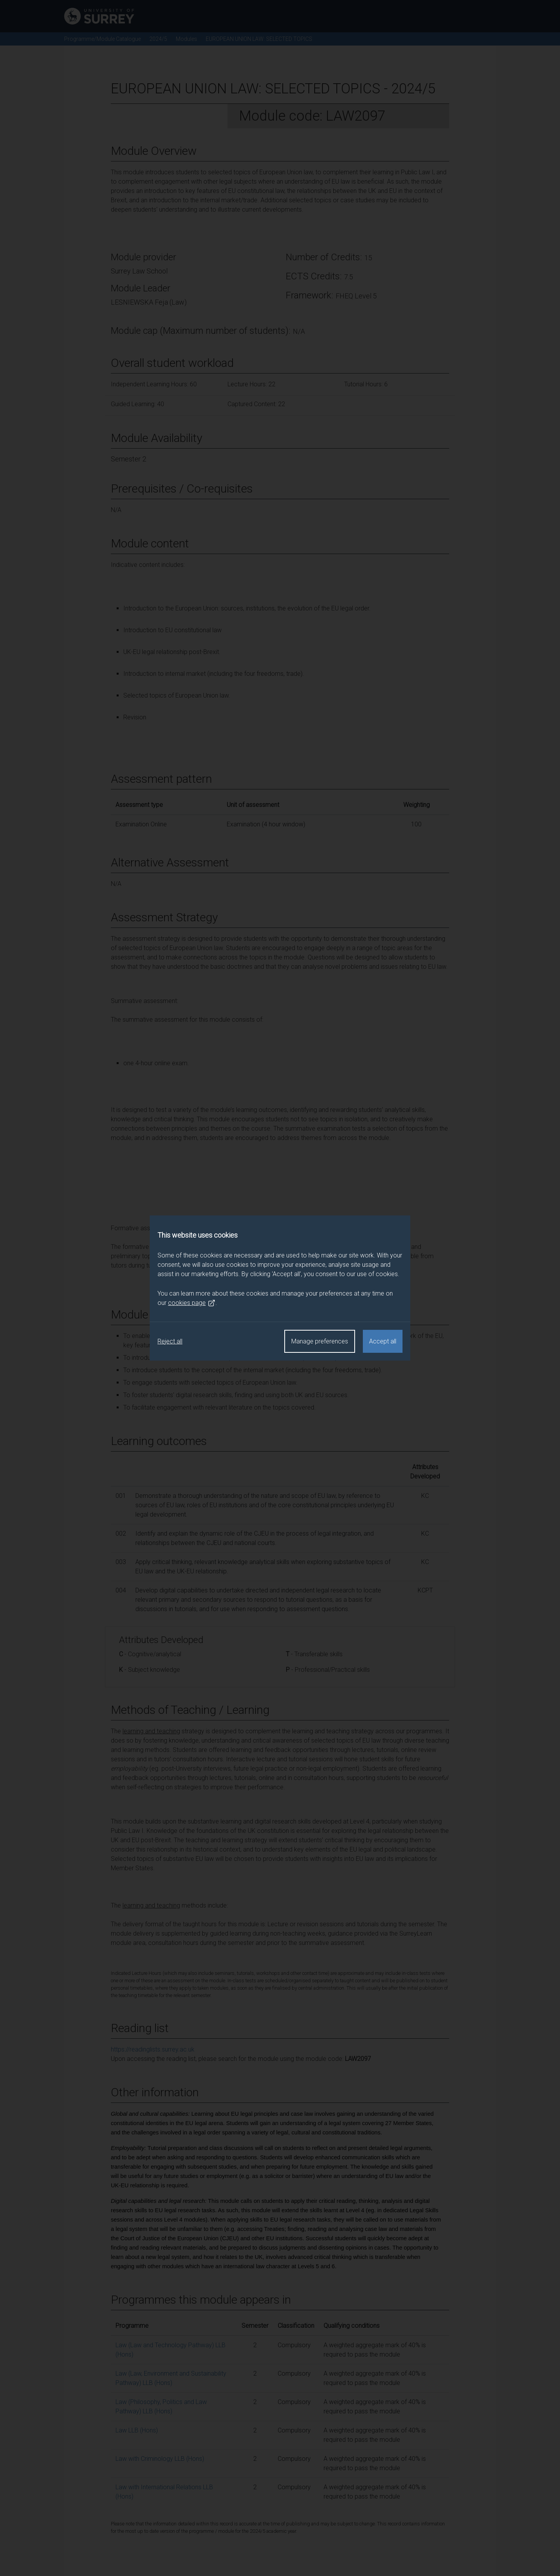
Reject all (170, 1341)
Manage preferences (319, 1341)
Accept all (382, 1341)
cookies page (191, 1303)
